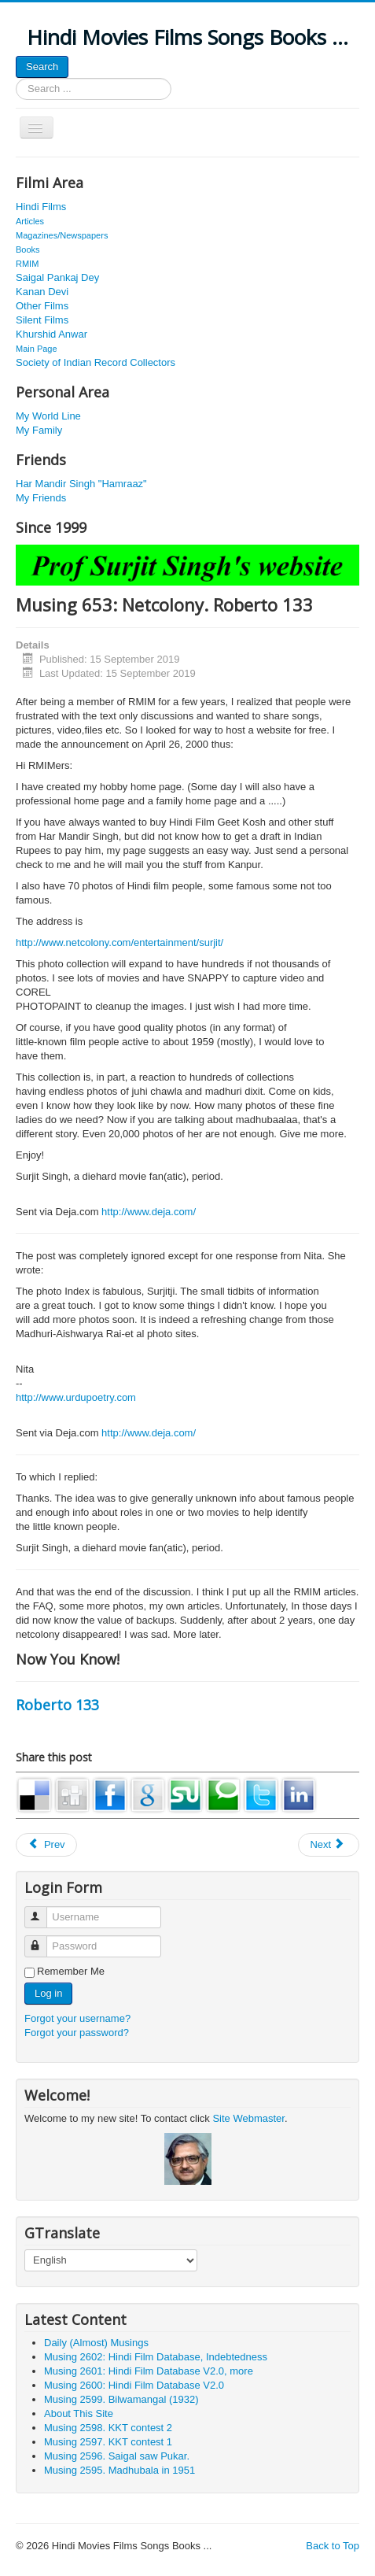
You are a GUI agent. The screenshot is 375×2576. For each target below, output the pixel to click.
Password (42, 1939)
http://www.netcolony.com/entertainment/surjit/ (119, 942)
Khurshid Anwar (51, 334)
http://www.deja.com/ (148, 1212)
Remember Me (71, 1971)
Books (28, 249)
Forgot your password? (76, 2032)
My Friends (41, 498)
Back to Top (332, 2546)
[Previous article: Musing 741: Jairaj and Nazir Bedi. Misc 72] (46, 1845)
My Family (39, 430)
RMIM (27, 263)
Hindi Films (41, 207)
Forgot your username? (77, 2018)
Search (42, 66)
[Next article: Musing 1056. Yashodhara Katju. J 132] (328, 1845)
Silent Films (42, 320)
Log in (48, 1993)
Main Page (36, 348)
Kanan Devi (42, 292)
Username (42, 1910)
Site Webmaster (248, 2118)
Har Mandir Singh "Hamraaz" (81, 484)
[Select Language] (110, 2260)
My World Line (48, 416)
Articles (30, 221)
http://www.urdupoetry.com (76, 1397)
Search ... (16, 78)
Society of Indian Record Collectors (95, 362)
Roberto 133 (57, 1704)
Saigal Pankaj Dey (57, 277)
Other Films (42, 306)
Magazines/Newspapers (62, 235)
